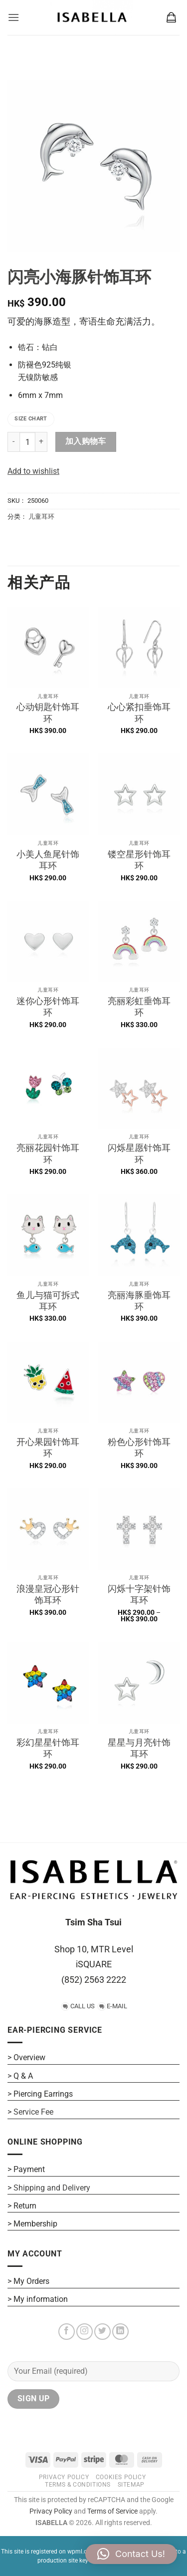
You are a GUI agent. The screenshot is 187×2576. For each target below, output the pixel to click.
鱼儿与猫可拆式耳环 (47, 1301)
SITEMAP (131, 2484)
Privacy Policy (50, 2511)
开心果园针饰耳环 (47, 1448)
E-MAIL (117, 2006)
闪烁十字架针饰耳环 (139, 1594)
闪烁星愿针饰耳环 (139, 1153)
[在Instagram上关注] (84, 2331)
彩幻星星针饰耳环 (47, 1748)
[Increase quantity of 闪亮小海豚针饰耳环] (41, 442)
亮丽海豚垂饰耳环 (139, 1301)
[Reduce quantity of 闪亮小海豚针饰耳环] (13, 442)
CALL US (82, 2006)
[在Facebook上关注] (66, 2331)
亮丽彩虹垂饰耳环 (139, 1007)
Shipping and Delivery (51, 2188)
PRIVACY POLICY (64, 2477)
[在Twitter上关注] (102, 2331)
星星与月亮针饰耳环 (139, 1748)
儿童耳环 (41, 516)
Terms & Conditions (78, 2484)
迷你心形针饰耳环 (47, 1007)
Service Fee (33, 2112)
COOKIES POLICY (121, 2477)
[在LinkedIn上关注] (120, 2331)
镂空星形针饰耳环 (139, 860)
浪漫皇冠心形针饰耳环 (47, 1594)
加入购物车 (85, 441)
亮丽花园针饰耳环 (47, 1153)
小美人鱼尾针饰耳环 (47, 860)
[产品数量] (27, 442)
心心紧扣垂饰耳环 (139, 713)
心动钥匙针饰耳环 (47, 713)
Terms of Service (112, 2511)
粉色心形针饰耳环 (139, 1448)
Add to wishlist (33, 471)
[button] (13, 17)
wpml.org (80, 2551)
